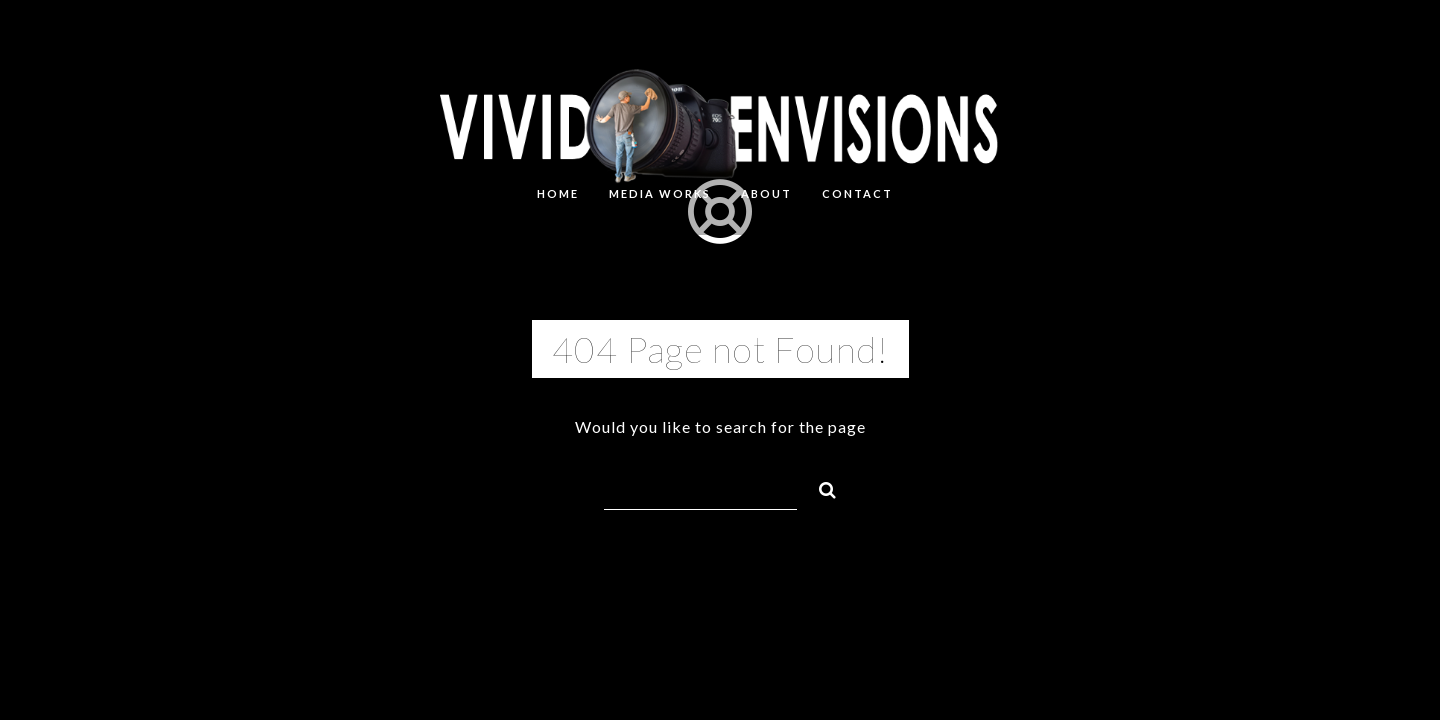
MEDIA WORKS (660, 193)
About (766, 193)
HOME (558, 193)
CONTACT (857, 193)
